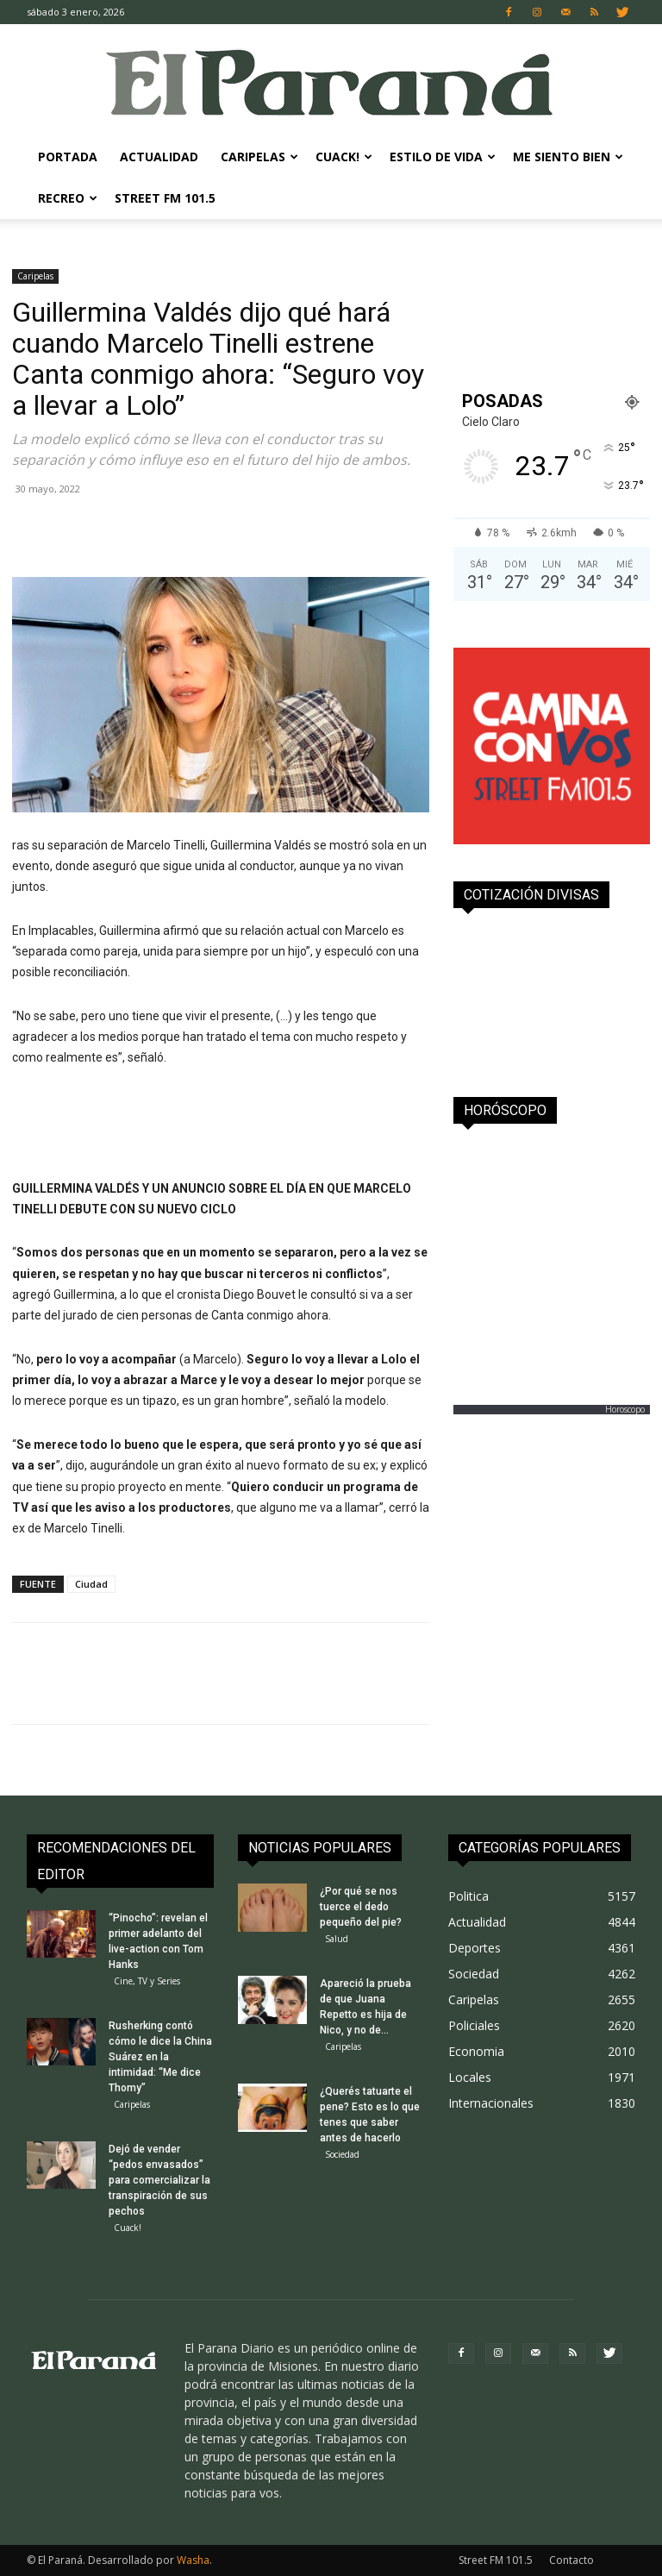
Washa (193, 2560)
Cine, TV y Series (147, 1981)
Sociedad (342, 2154)
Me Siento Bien (568, 156)
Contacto (571, 2560)
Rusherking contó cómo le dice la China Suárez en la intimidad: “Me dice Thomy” (160, 2057)
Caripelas (259, 156)
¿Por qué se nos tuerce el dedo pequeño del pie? (361, 1906)
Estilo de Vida (443, 156)
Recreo (67, 198)
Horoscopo (625, 1409)
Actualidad (159, 156)
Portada (67, 156)
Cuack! (343, 156)
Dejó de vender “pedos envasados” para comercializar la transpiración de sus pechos (159, 2180)
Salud (336, 1939)
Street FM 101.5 (165, 198)
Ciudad (91, 1583)
